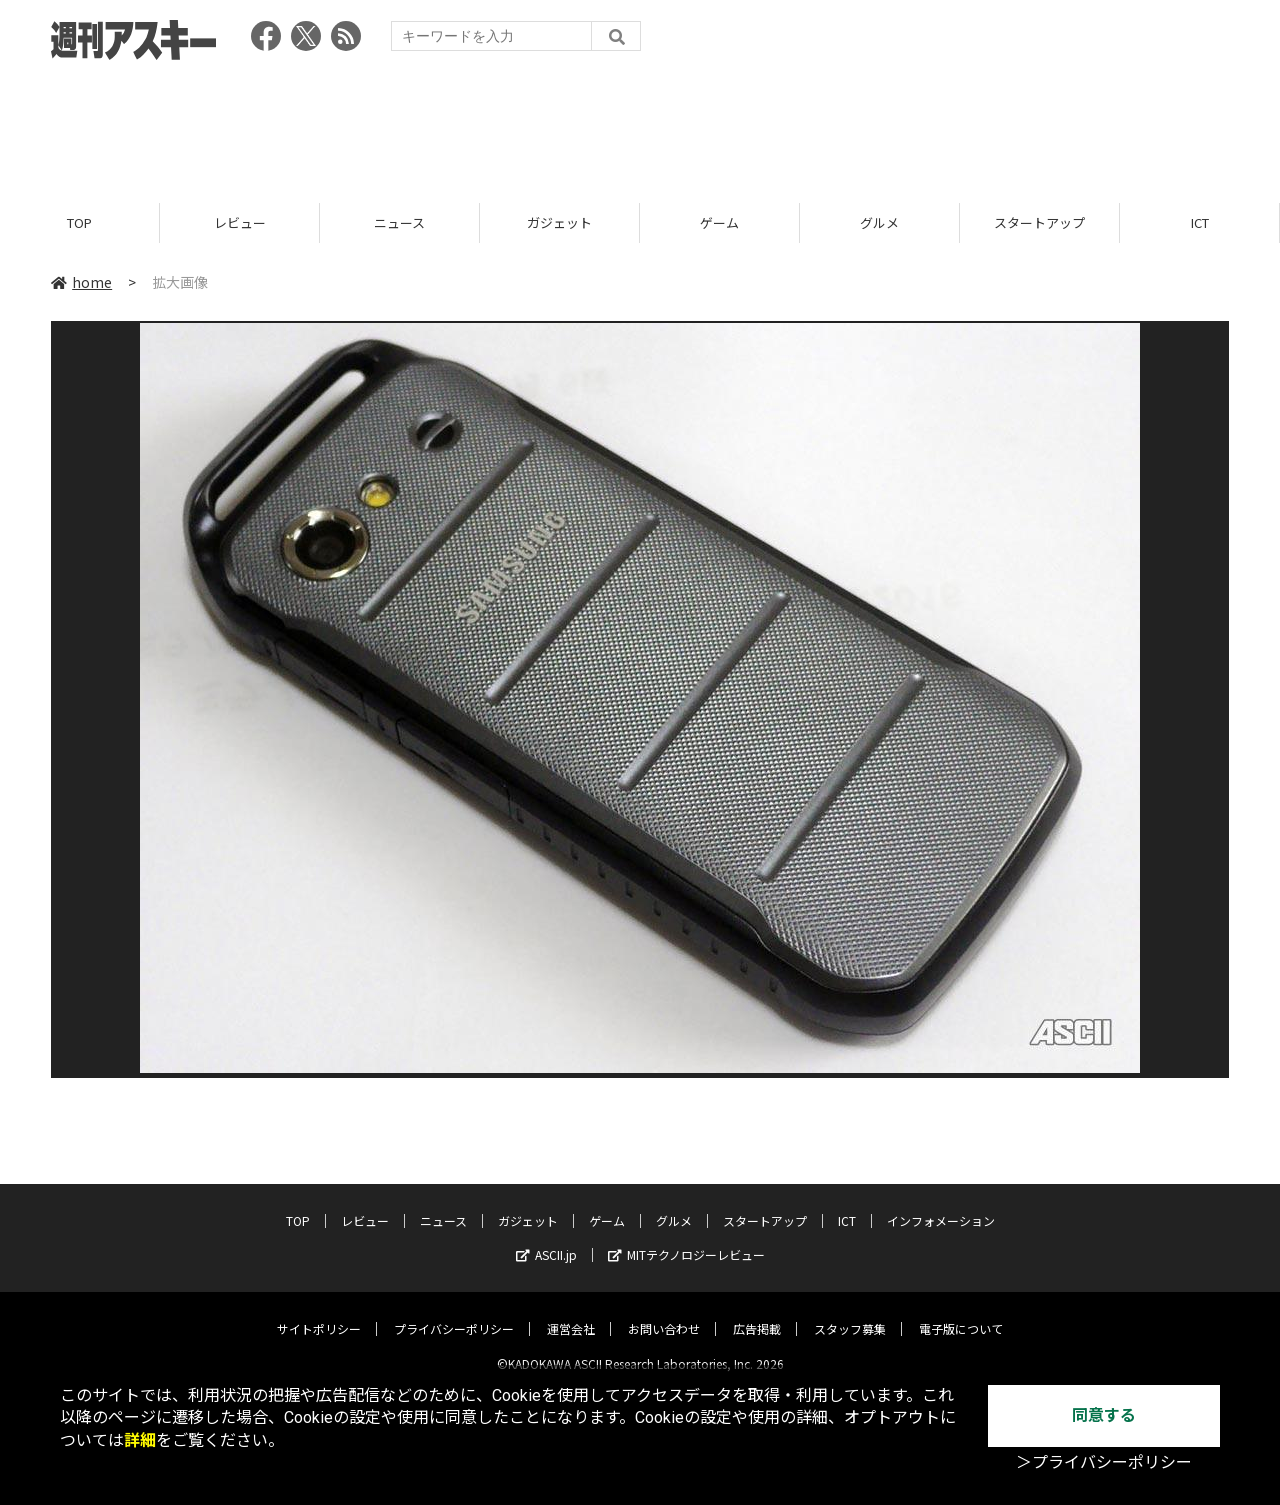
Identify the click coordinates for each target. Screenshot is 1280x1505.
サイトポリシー (319, 1312)
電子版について (961, 1312)
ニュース (399, 222)
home (81, 282)
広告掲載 (757, 1312)
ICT (1200, 222)
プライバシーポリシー (454, 1312)
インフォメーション (941, 1204)
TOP (79, 222)
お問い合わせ (664, 1312)
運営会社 (571, 1312)
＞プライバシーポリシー (1104, 1462)
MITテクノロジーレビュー (686, 1238)
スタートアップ (1039, 222)
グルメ (879, 222)
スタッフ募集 (850, 1312)
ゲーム (719, 222)
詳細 (140, 1440)
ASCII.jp (546, 1238)
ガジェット (559, 222)
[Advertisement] (640, 125)
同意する (1104, 1415)
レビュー (240, 222)
